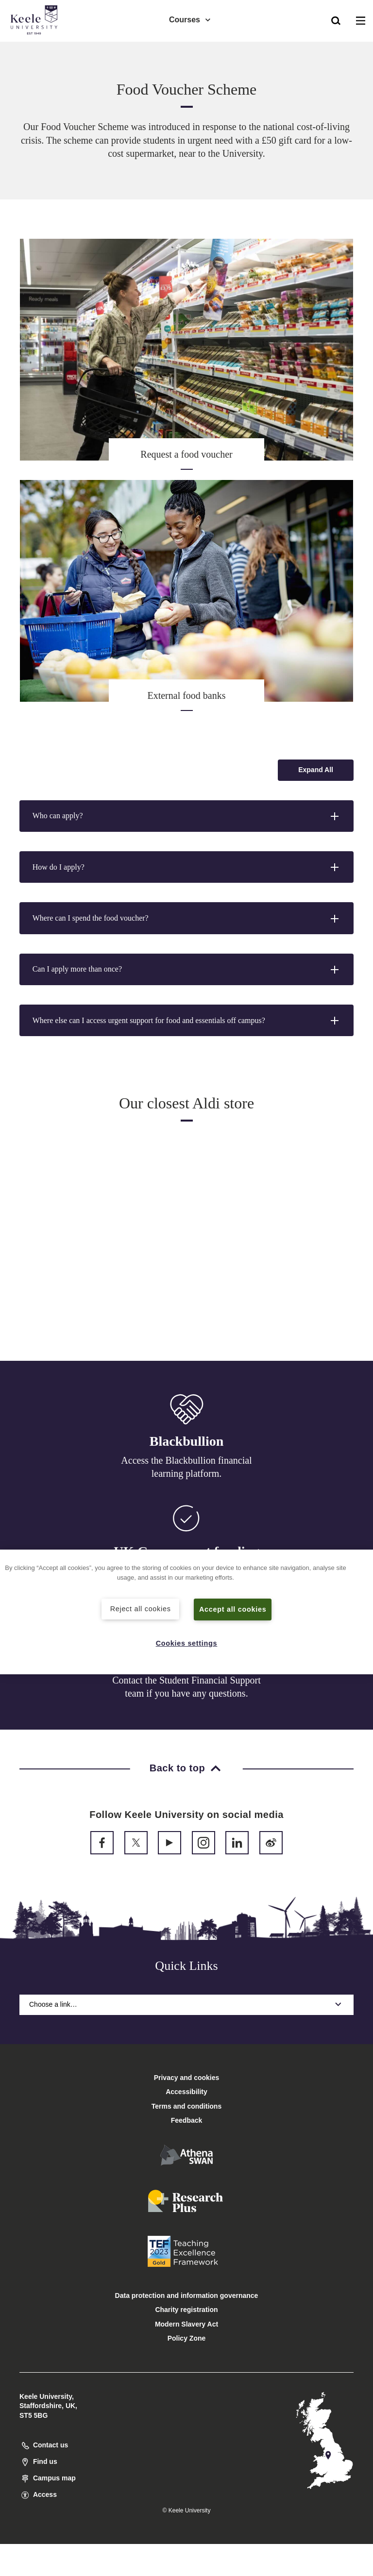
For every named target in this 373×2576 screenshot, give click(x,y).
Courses (190, 20)
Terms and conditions (186, 2106)
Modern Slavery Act (186, 2324)
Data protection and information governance (186, 2295)
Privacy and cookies (187, 2077)
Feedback (187, 2120)
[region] (186, 1612)
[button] (335, 20)
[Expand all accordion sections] (316, 770)
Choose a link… (186, 2004)
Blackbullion (187, 1441)
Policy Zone (187, 2338)
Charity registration (186, 2309)
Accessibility (186, 2092)
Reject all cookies (140, 1609)
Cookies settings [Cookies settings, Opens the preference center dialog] (187, 1643)
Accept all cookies (233, 1609)
